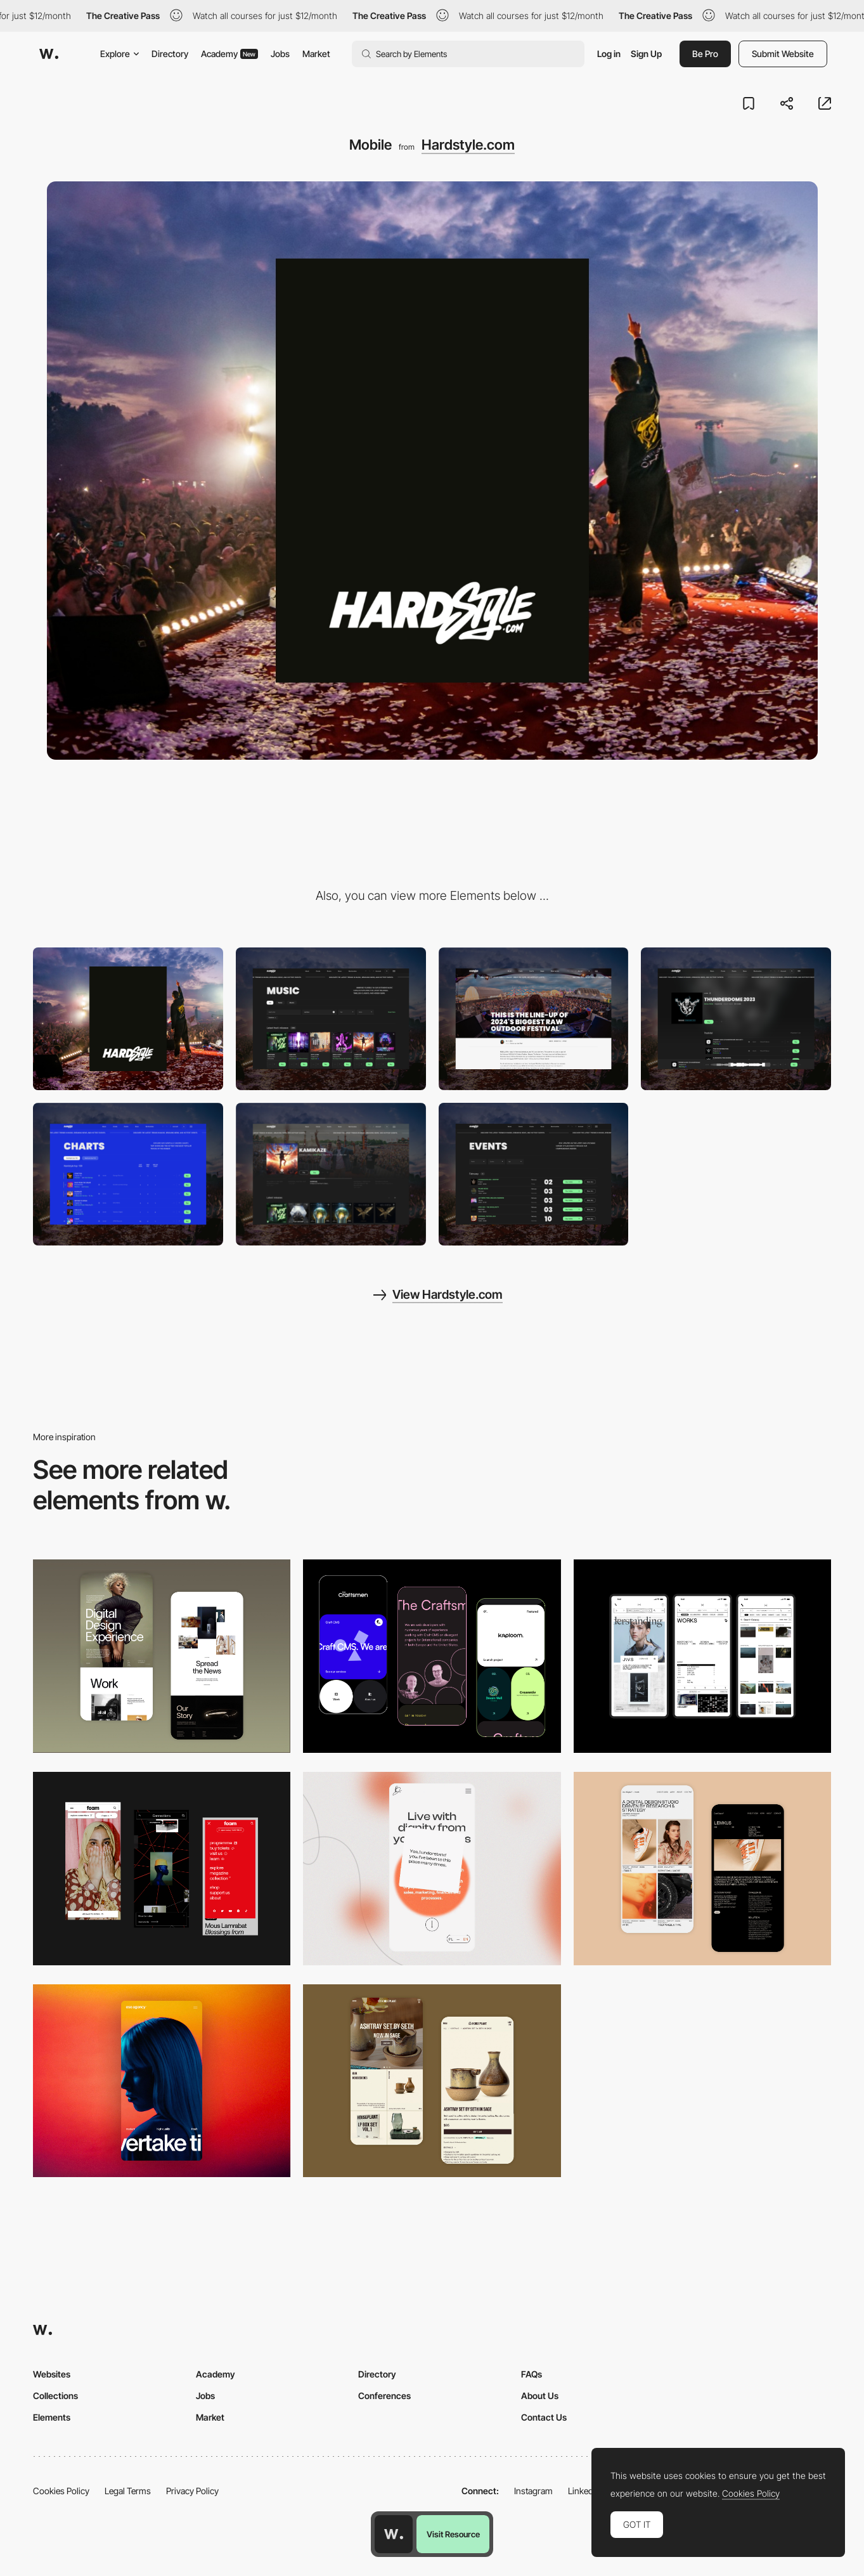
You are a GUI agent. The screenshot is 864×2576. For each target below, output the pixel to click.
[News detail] (534, 1018)
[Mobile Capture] (161, 1656)
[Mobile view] (161, 1868)
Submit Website (783, 53)
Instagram (533, 2490)
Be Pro (705, 53)
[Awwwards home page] (394, 2534)
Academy (229, 53)
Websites (51, 2374)
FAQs (531, 2374)
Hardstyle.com (468, 145)
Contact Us (544, 2417)
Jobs (280, 53)
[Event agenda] (534, 1174)
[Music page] (331, 1018)
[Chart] (128, 1174)
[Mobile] (702, 1656)
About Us (539, 2395)
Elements (51, 2417)
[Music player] (736, 1018)
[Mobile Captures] (431, 1656)
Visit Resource (453, 2534)
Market (316, 53)
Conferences (384, 2395)
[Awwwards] (48, 54)
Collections (55, 2395)
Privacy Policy (192, 2490)
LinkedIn (584, 2490)
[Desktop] (128, 1018)
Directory (170, 53)
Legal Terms (128, 2490)
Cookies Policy (61, 2490)
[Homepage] (331, 1174)
